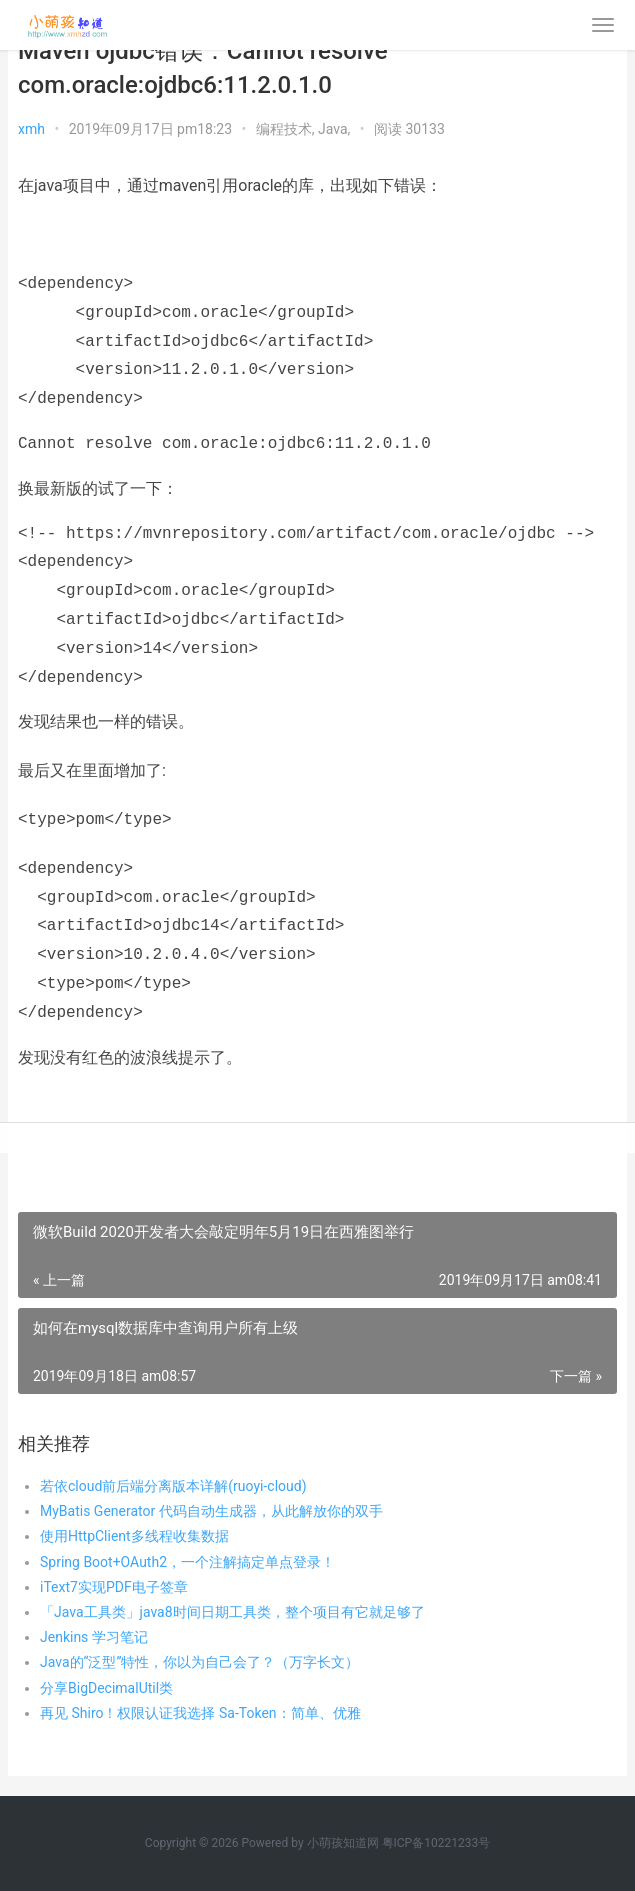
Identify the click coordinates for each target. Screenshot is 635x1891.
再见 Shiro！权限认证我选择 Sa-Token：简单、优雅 (200, 1713)
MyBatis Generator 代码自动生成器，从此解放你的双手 (211, 1511)
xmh (31, 129)
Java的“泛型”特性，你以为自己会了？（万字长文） (199, 1662)
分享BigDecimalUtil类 (106, 1688)
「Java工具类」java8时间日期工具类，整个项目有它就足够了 (232, 1612)
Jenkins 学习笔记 (94, 1637)
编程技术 (284, 129)
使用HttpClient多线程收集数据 (134, 1536)
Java (333, 129)
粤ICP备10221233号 (436, 1843)
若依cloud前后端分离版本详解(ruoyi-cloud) (173, 1486)
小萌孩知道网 (343, 1843)
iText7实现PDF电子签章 (114, 1587)
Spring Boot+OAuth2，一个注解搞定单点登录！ (187, 1562)
